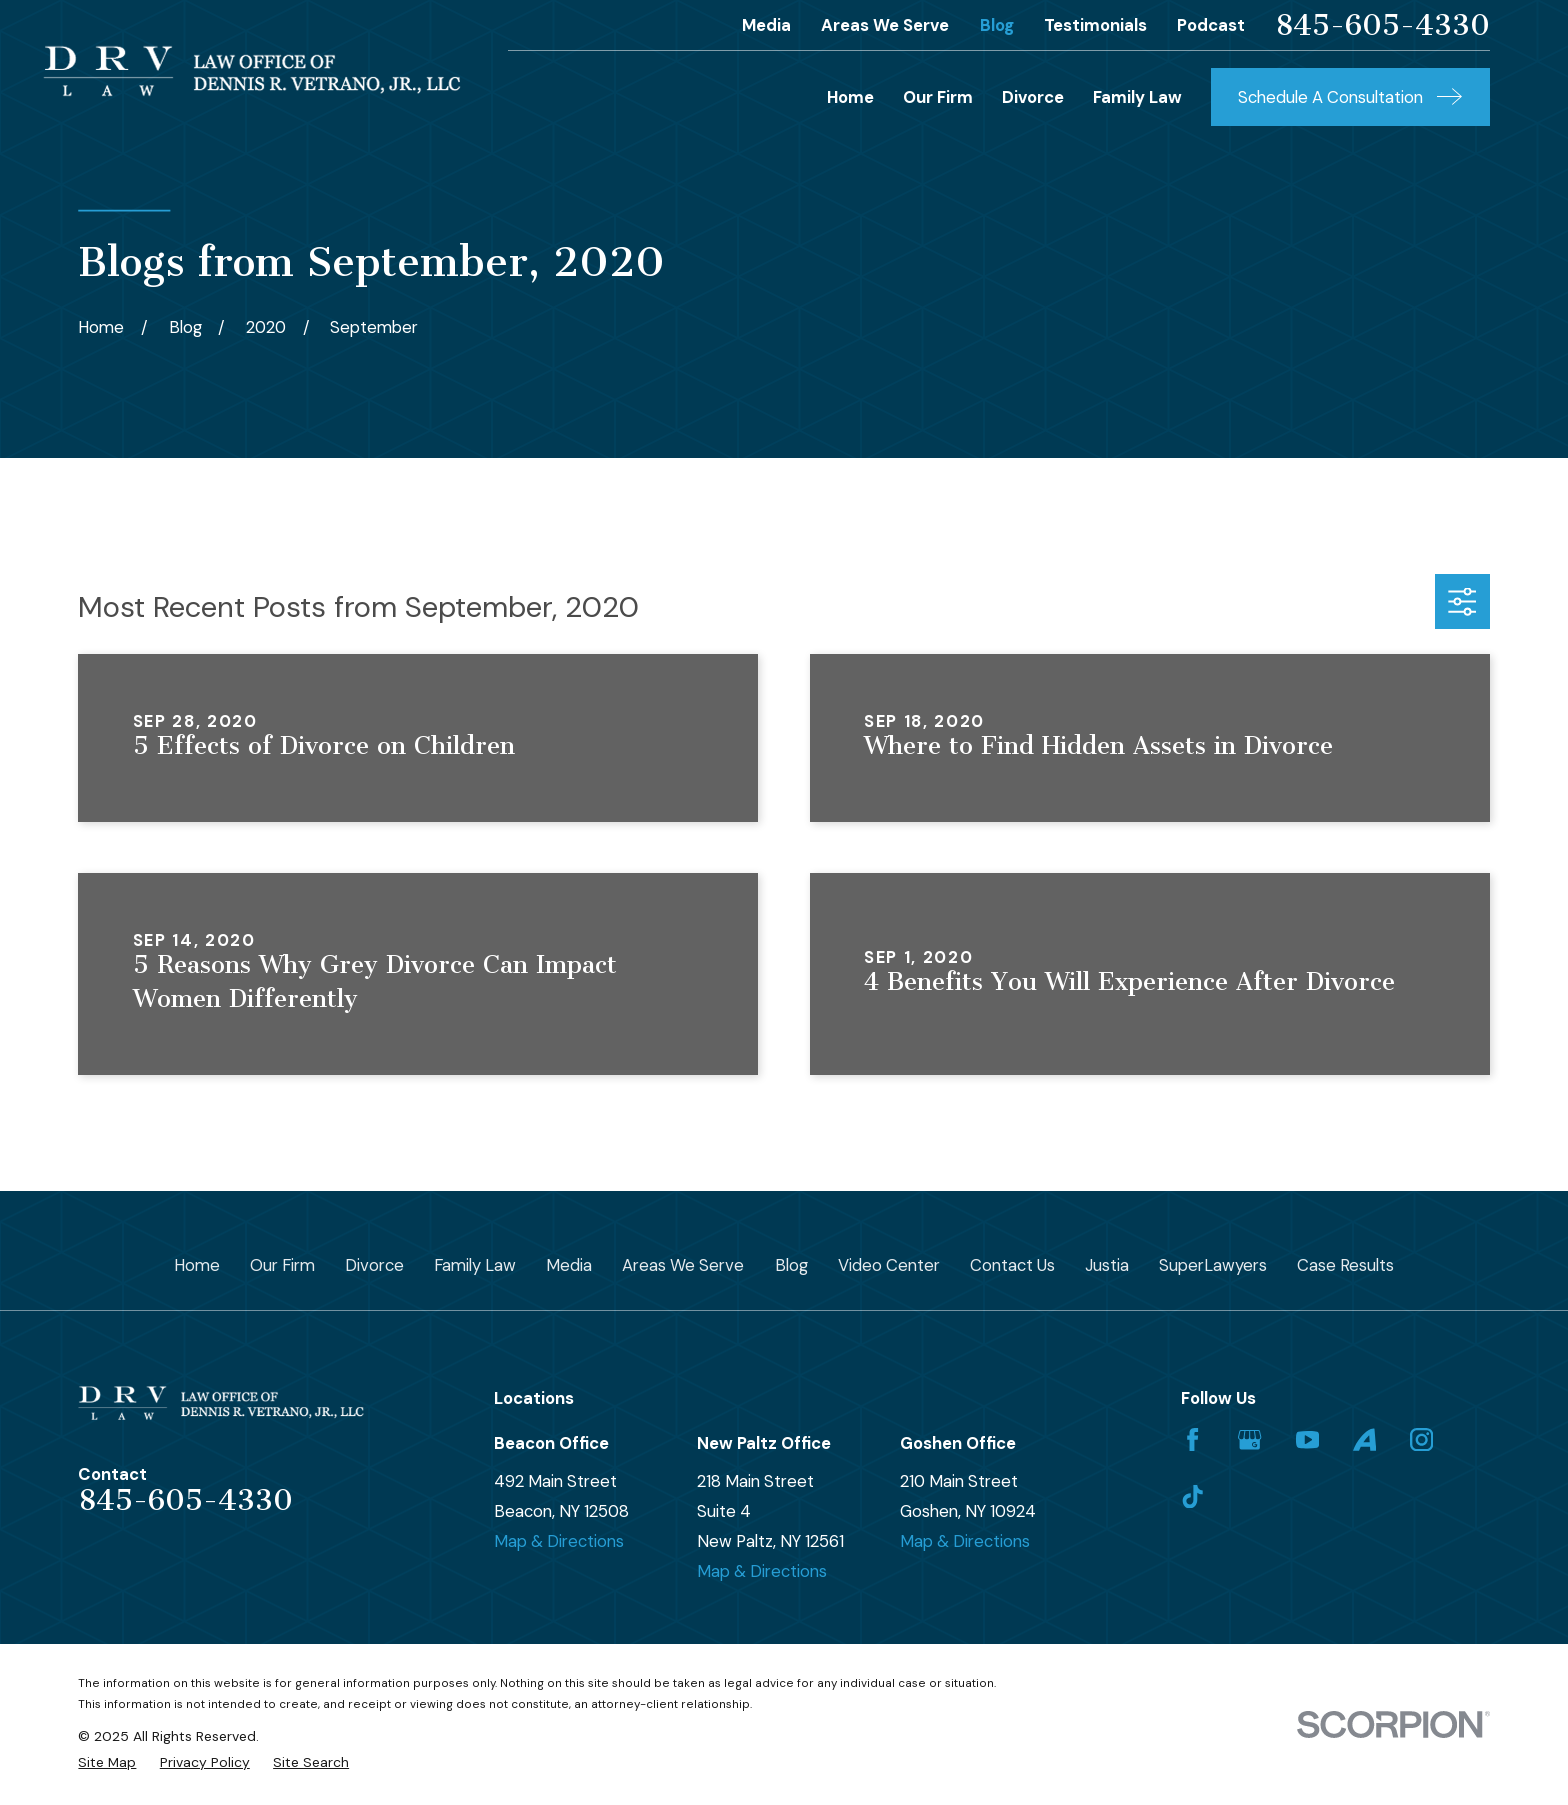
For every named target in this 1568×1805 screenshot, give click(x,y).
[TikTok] (1192, 1496)
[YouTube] (1307, 1439)
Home (197, 1265)
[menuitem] (107, 1762)
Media (766, 25)
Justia (1107, 1265)
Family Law (475, 1265)
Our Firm (282, 1265)
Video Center (889, 1265)
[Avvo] (1364, 1439)
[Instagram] (1421, 1439)
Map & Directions (559, 1541)
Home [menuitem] (850, 97)
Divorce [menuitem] (1033, 97)
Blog (997, 25)
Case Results (1345, 1265)
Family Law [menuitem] (1137, 97)
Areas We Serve (885, 25)
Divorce (374, 1265)
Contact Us (1012, 1265)
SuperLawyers (1213, 1265)
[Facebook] (1192, 1439)
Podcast (1211, 25)
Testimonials (1095, 25)
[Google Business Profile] (1249, 1439)
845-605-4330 (1382, 25)
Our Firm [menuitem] (938, 97)
